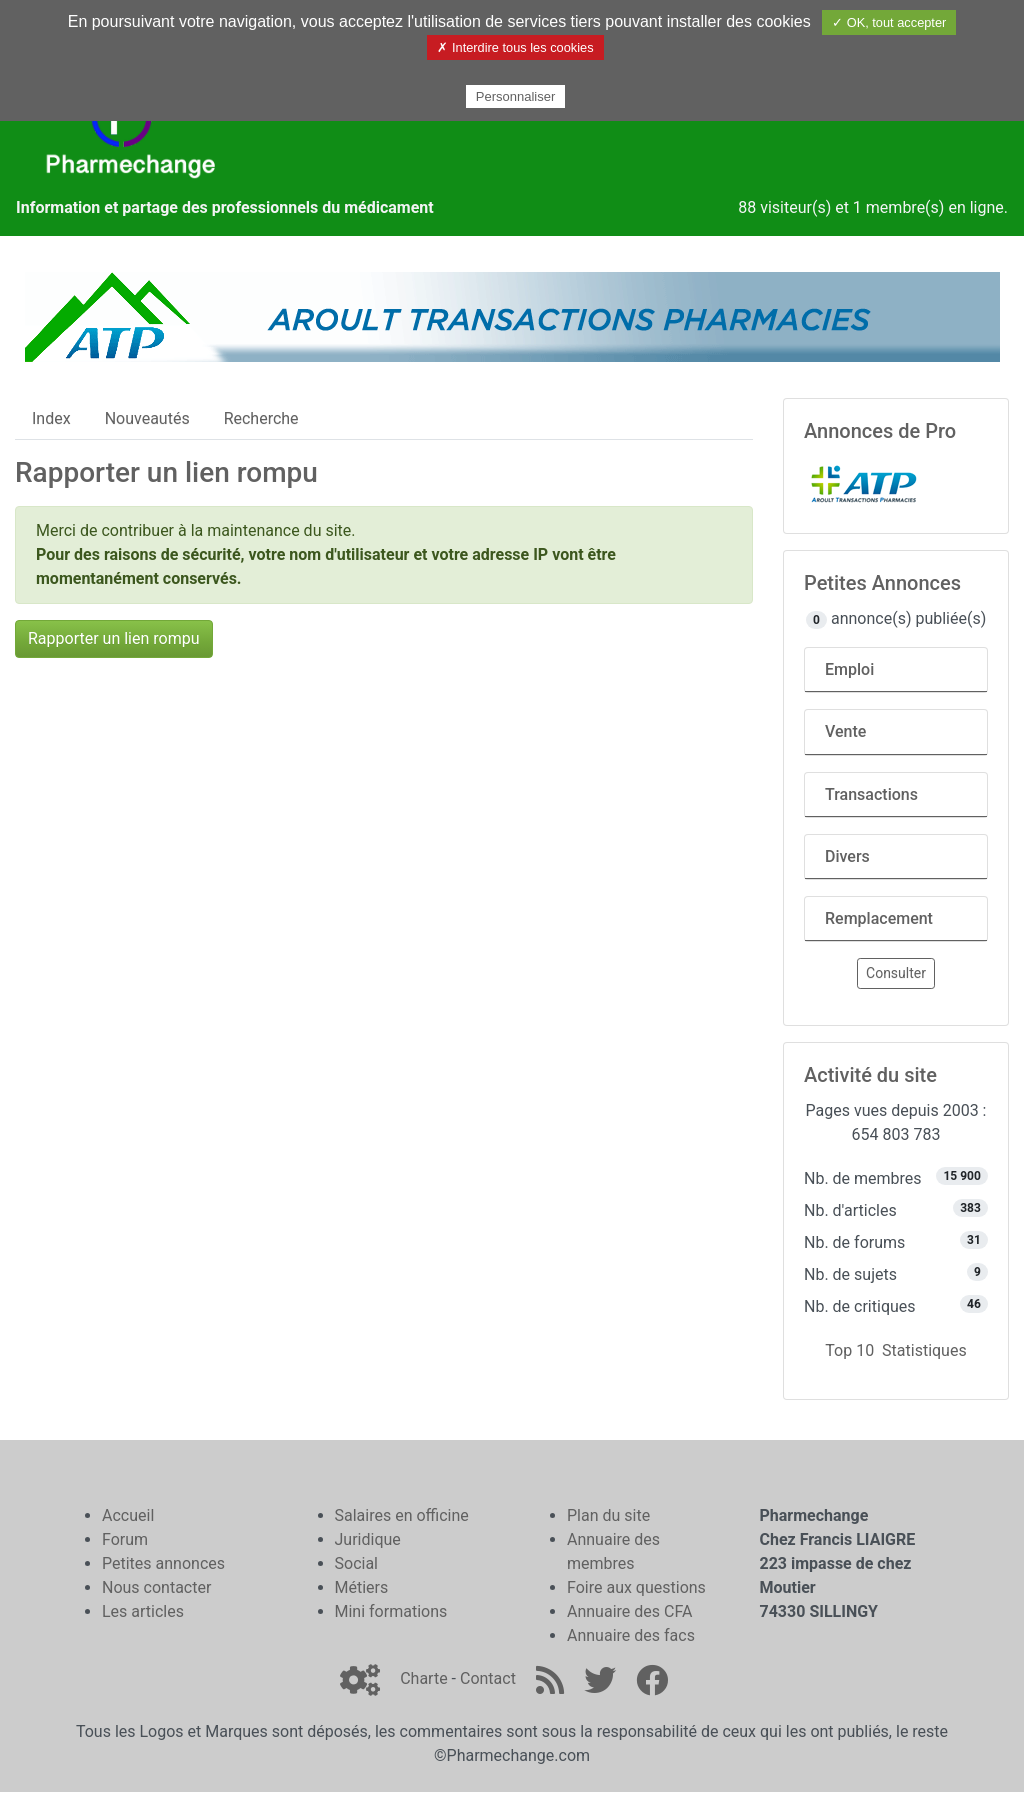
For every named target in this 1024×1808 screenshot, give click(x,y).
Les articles (143, 1611)
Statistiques (924, 1350)
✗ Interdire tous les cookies (515, 47)
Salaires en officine (402, 1515)
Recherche (261, 418)
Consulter (896, 973)
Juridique (368, 1539)
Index (51, 418)
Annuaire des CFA (629, 1611)
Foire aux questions (636, 1587)
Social (356, 1563)
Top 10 (849, 1350)
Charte (423, 1678)
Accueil (128, 1515)
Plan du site (608, 1515)
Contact (488, 1678)
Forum (125, 1539)
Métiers (362, 1587)
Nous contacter (156, 1587)
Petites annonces (163, 1563)
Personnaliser (516, 96)
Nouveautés (147, 418)
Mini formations (391, 1611)
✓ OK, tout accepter (889, 22)
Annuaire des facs (631, 1635)
